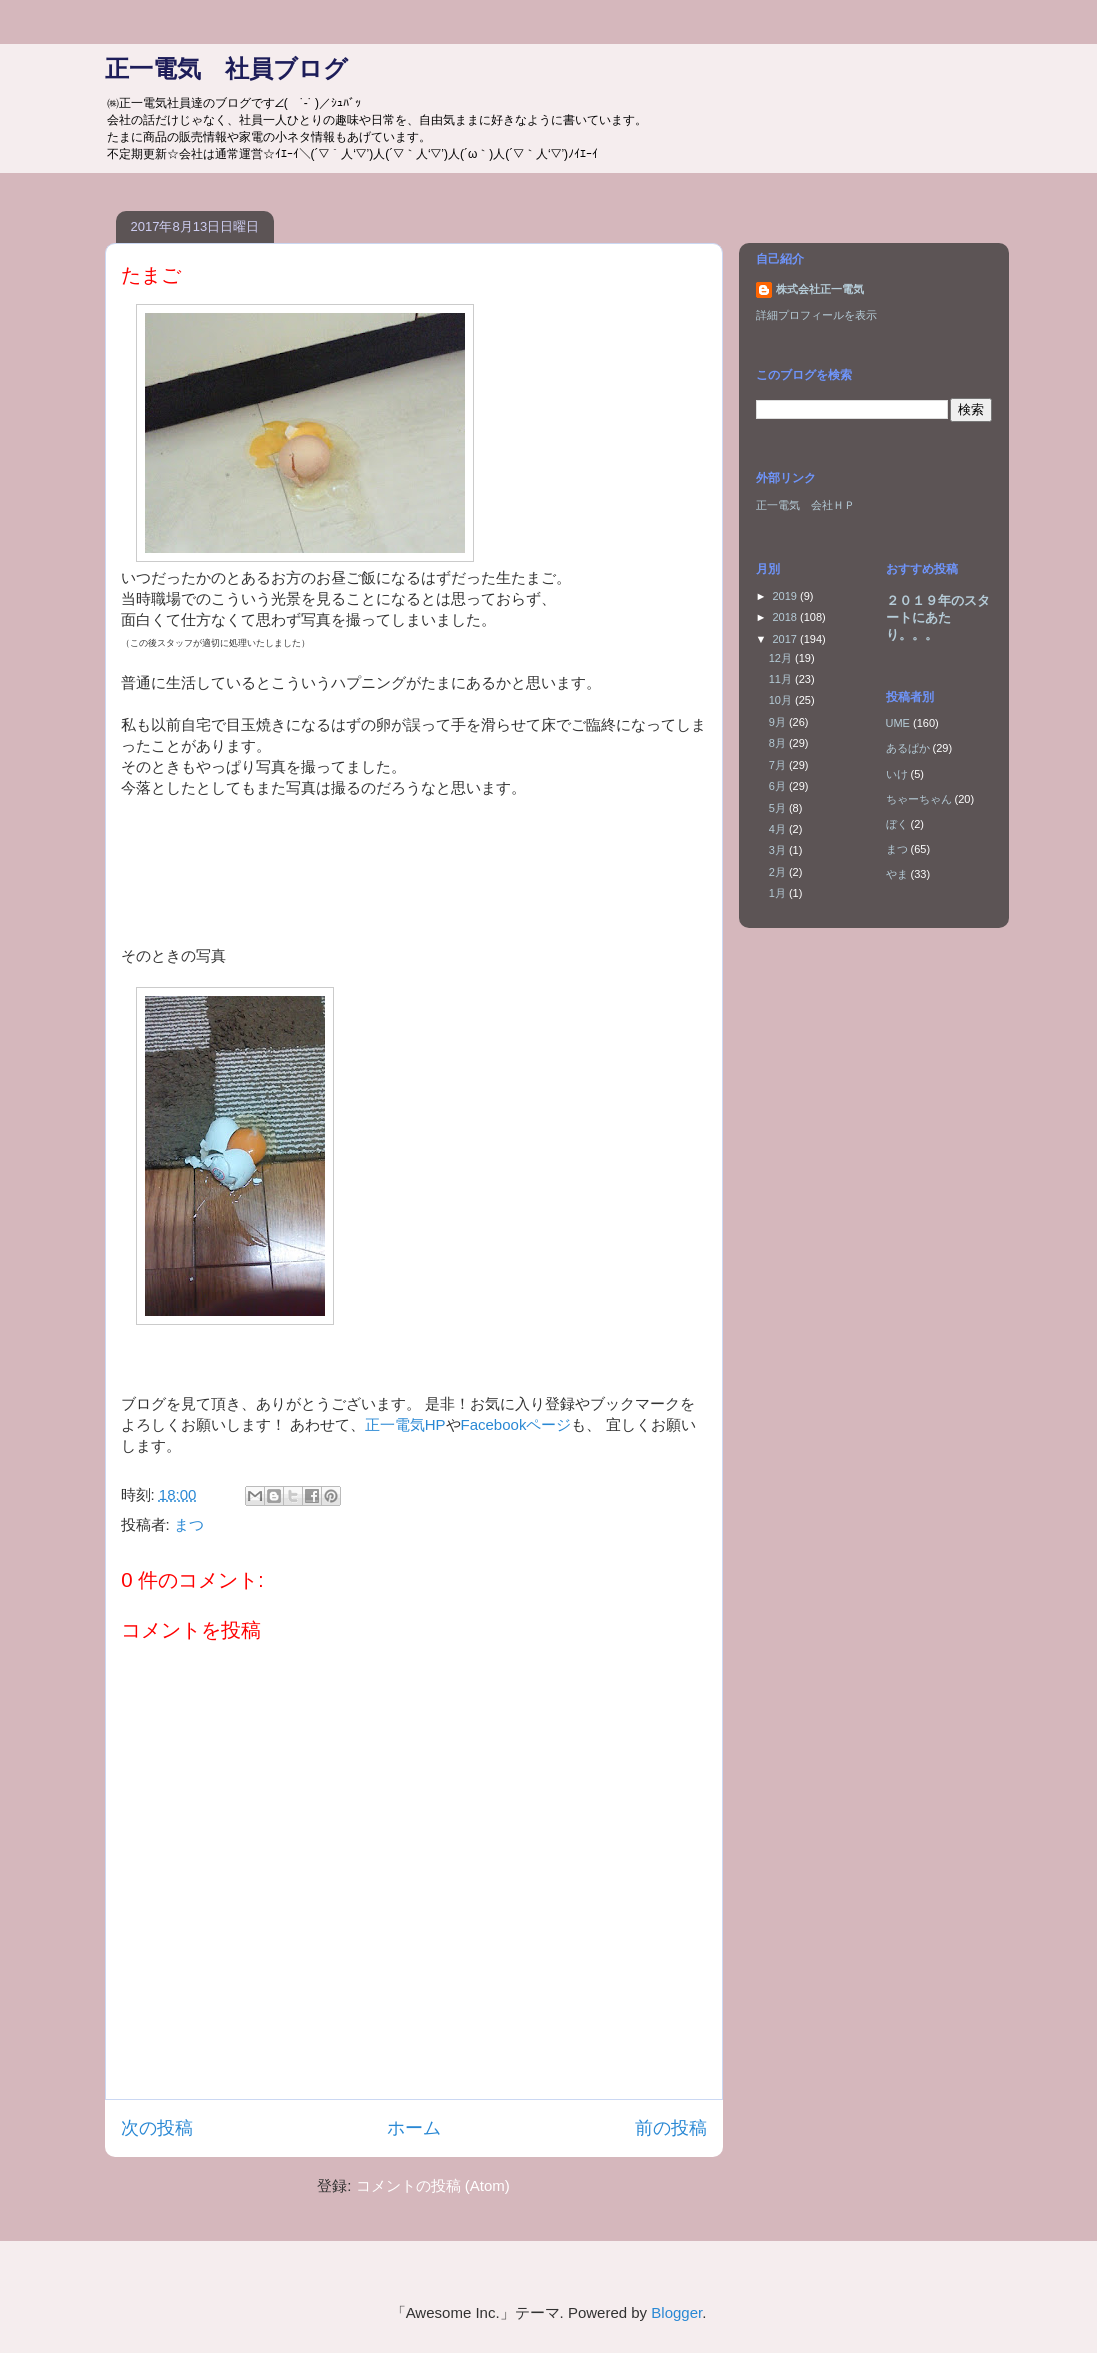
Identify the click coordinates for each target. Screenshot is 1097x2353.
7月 (779, 765)
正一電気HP (405, 1424)
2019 (787, 596)
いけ (897, 774)
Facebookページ (516, 1424)
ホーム (414, 2128)
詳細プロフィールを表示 (816, 315)
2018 (787, 617)
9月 (779, 722)
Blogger (676, 2312)
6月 (779, 786)
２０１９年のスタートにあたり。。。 (938, 617)
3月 (779, 850)
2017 (787, 639)
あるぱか (908, 748)
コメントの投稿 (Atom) (433, 2185)
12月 (782, 658)
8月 (779, 743)
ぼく (897, 824)
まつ (189, 1524)
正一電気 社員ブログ (226, 68)
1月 (779, 893)
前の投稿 (671, 2128)
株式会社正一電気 (820, 289)
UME (898, 723)
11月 (782, 679)
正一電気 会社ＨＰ (805, 505)
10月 (782, 700)
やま (897, 874)
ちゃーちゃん (919, 799)
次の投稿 (157, 2128)
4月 (779, 829)
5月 (779, 808)
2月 (779, 872)
